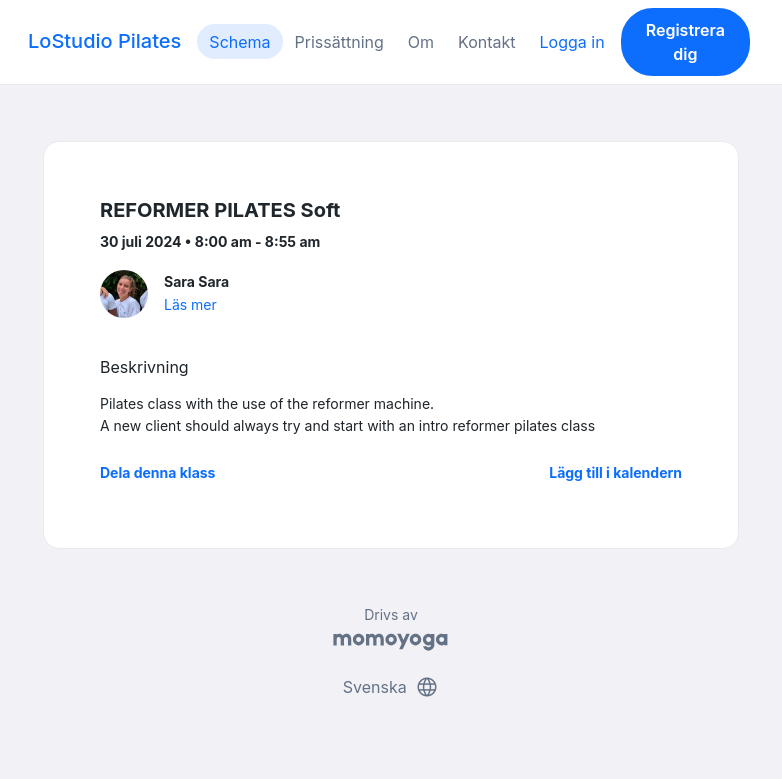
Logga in (572, 42)
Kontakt (486, 42)
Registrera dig (685, 42)
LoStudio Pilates (104, 41)
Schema (239, 42)
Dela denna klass (157, 472)
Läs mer (190, 304)
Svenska (391, 687)
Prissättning (339, 42)
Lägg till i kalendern (615, 472)
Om (421, 42)
